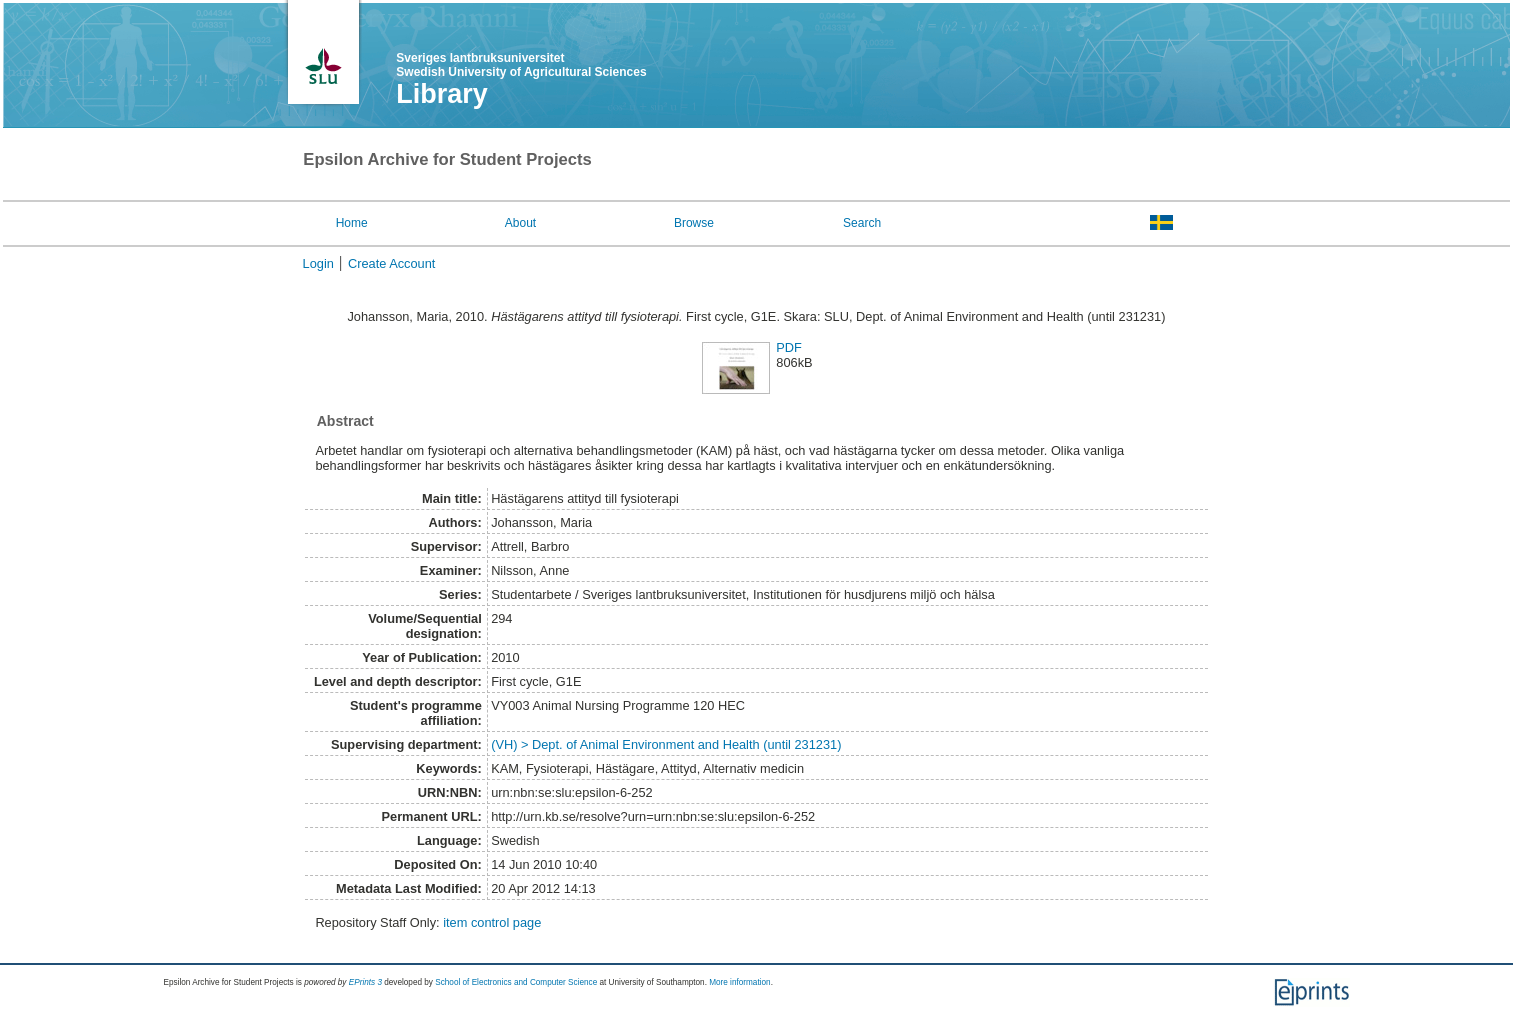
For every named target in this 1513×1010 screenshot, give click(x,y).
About (520, 223)
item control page (492, 922)
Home (352, 223)
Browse (694, 223)
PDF (789, 347)
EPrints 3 (365, 982)
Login (318, 263)
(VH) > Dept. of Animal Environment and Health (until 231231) (666, 744)
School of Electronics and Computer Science (516, 982)
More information (739, 982)
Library (442, 94)
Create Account (392, 263)
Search (862, 223)
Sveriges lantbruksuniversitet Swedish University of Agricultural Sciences (521, 65)
